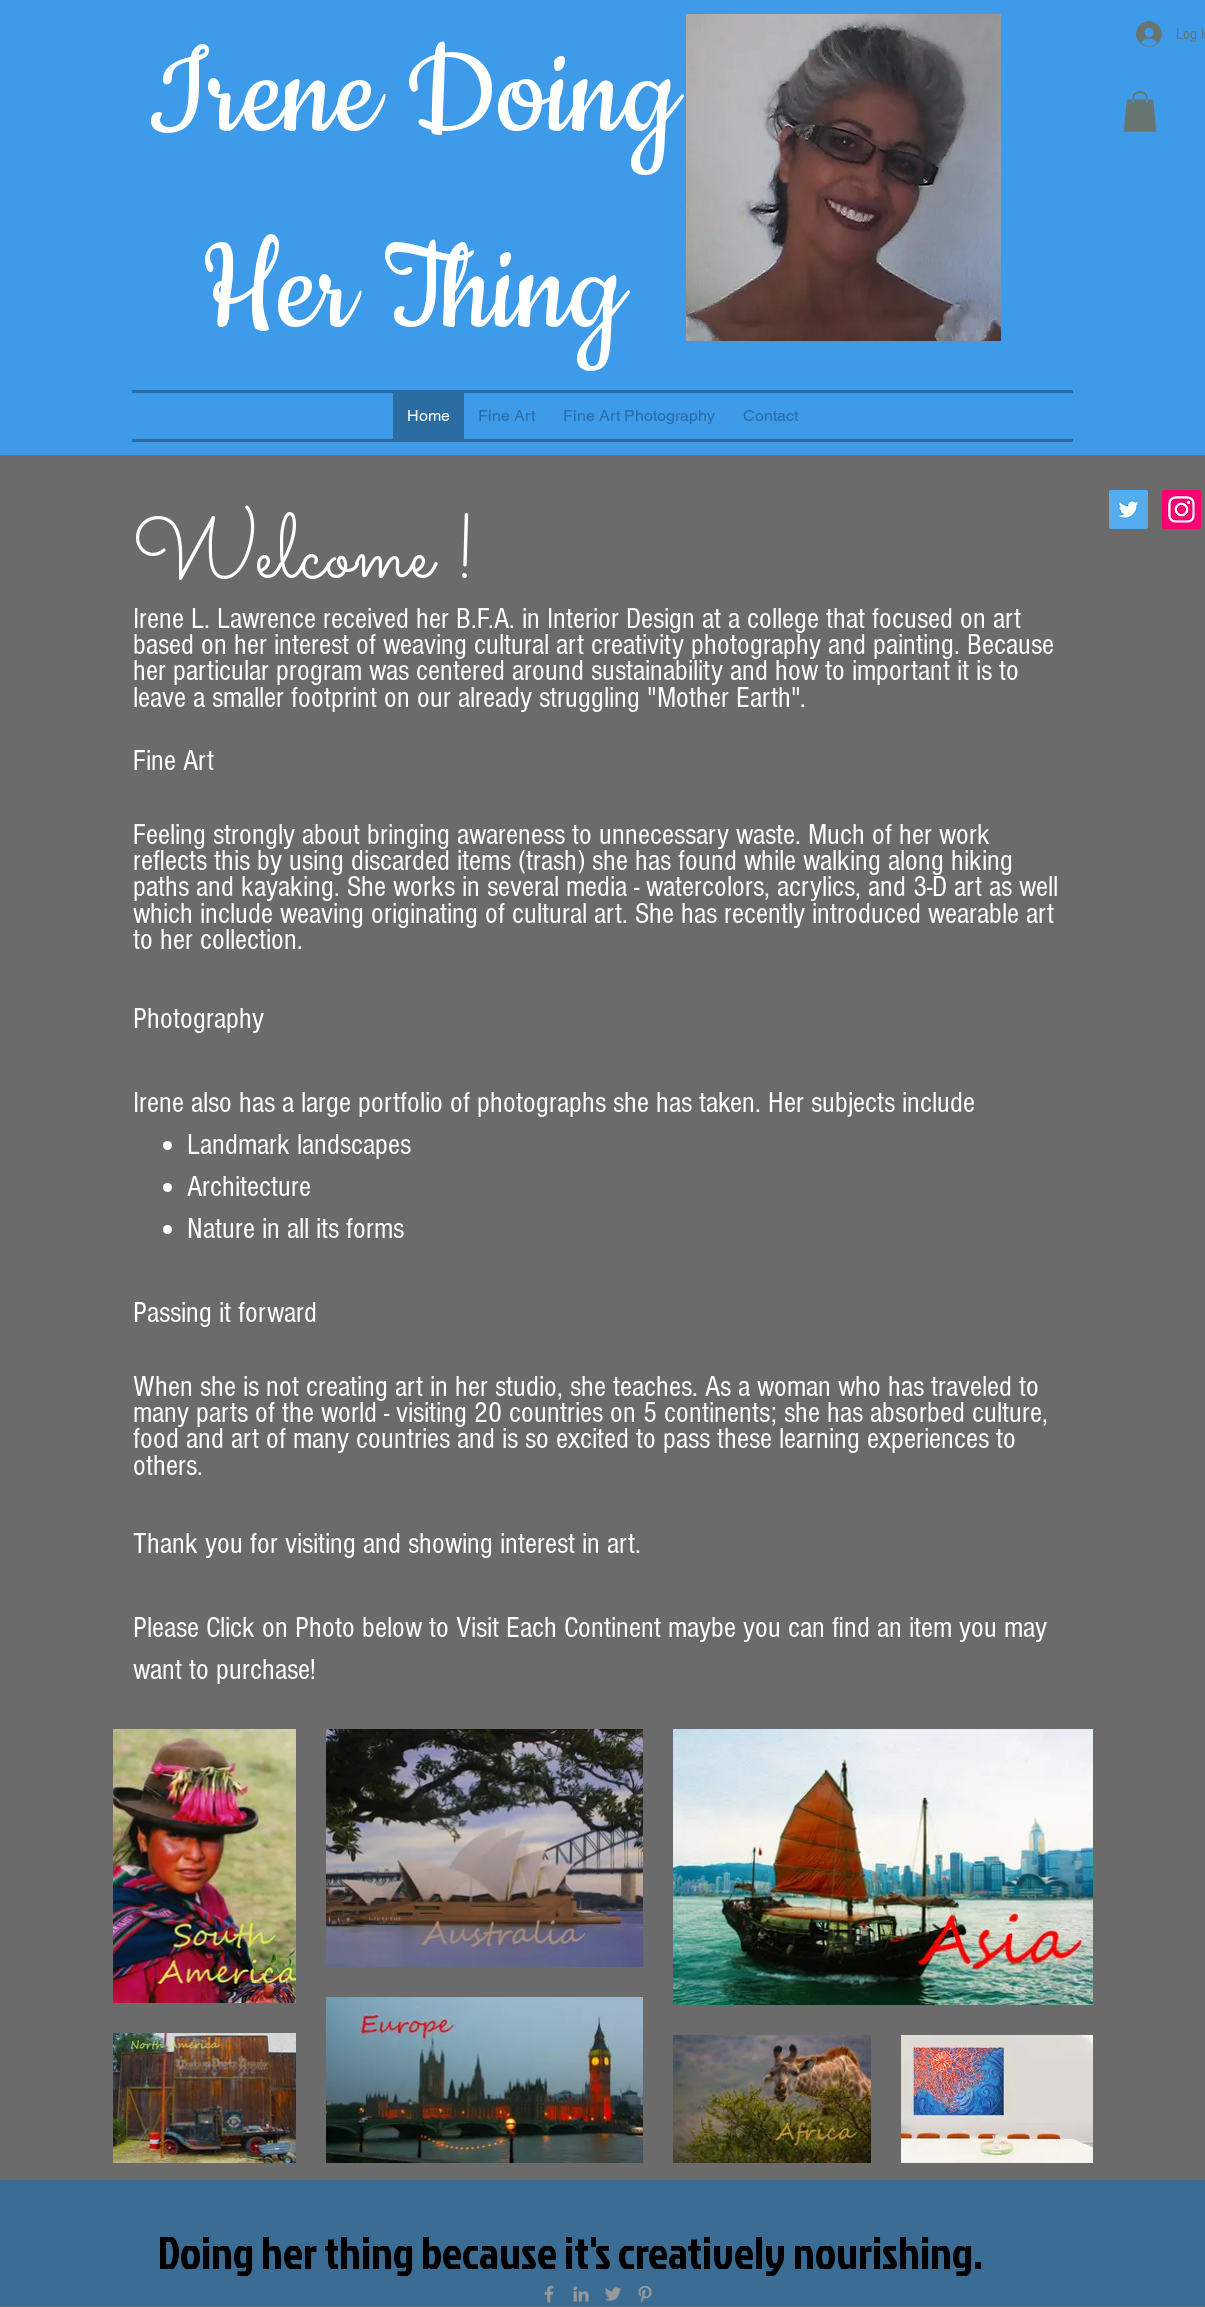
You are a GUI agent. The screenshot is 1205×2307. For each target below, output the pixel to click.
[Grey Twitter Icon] (613, 2294)
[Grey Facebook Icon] (549, 2294)
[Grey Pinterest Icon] (645, 2294)
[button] (1140, 111)
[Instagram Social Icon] (1181, 509)
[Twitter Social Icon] (1128, 509)
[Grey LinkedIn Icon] (581, 2294)
